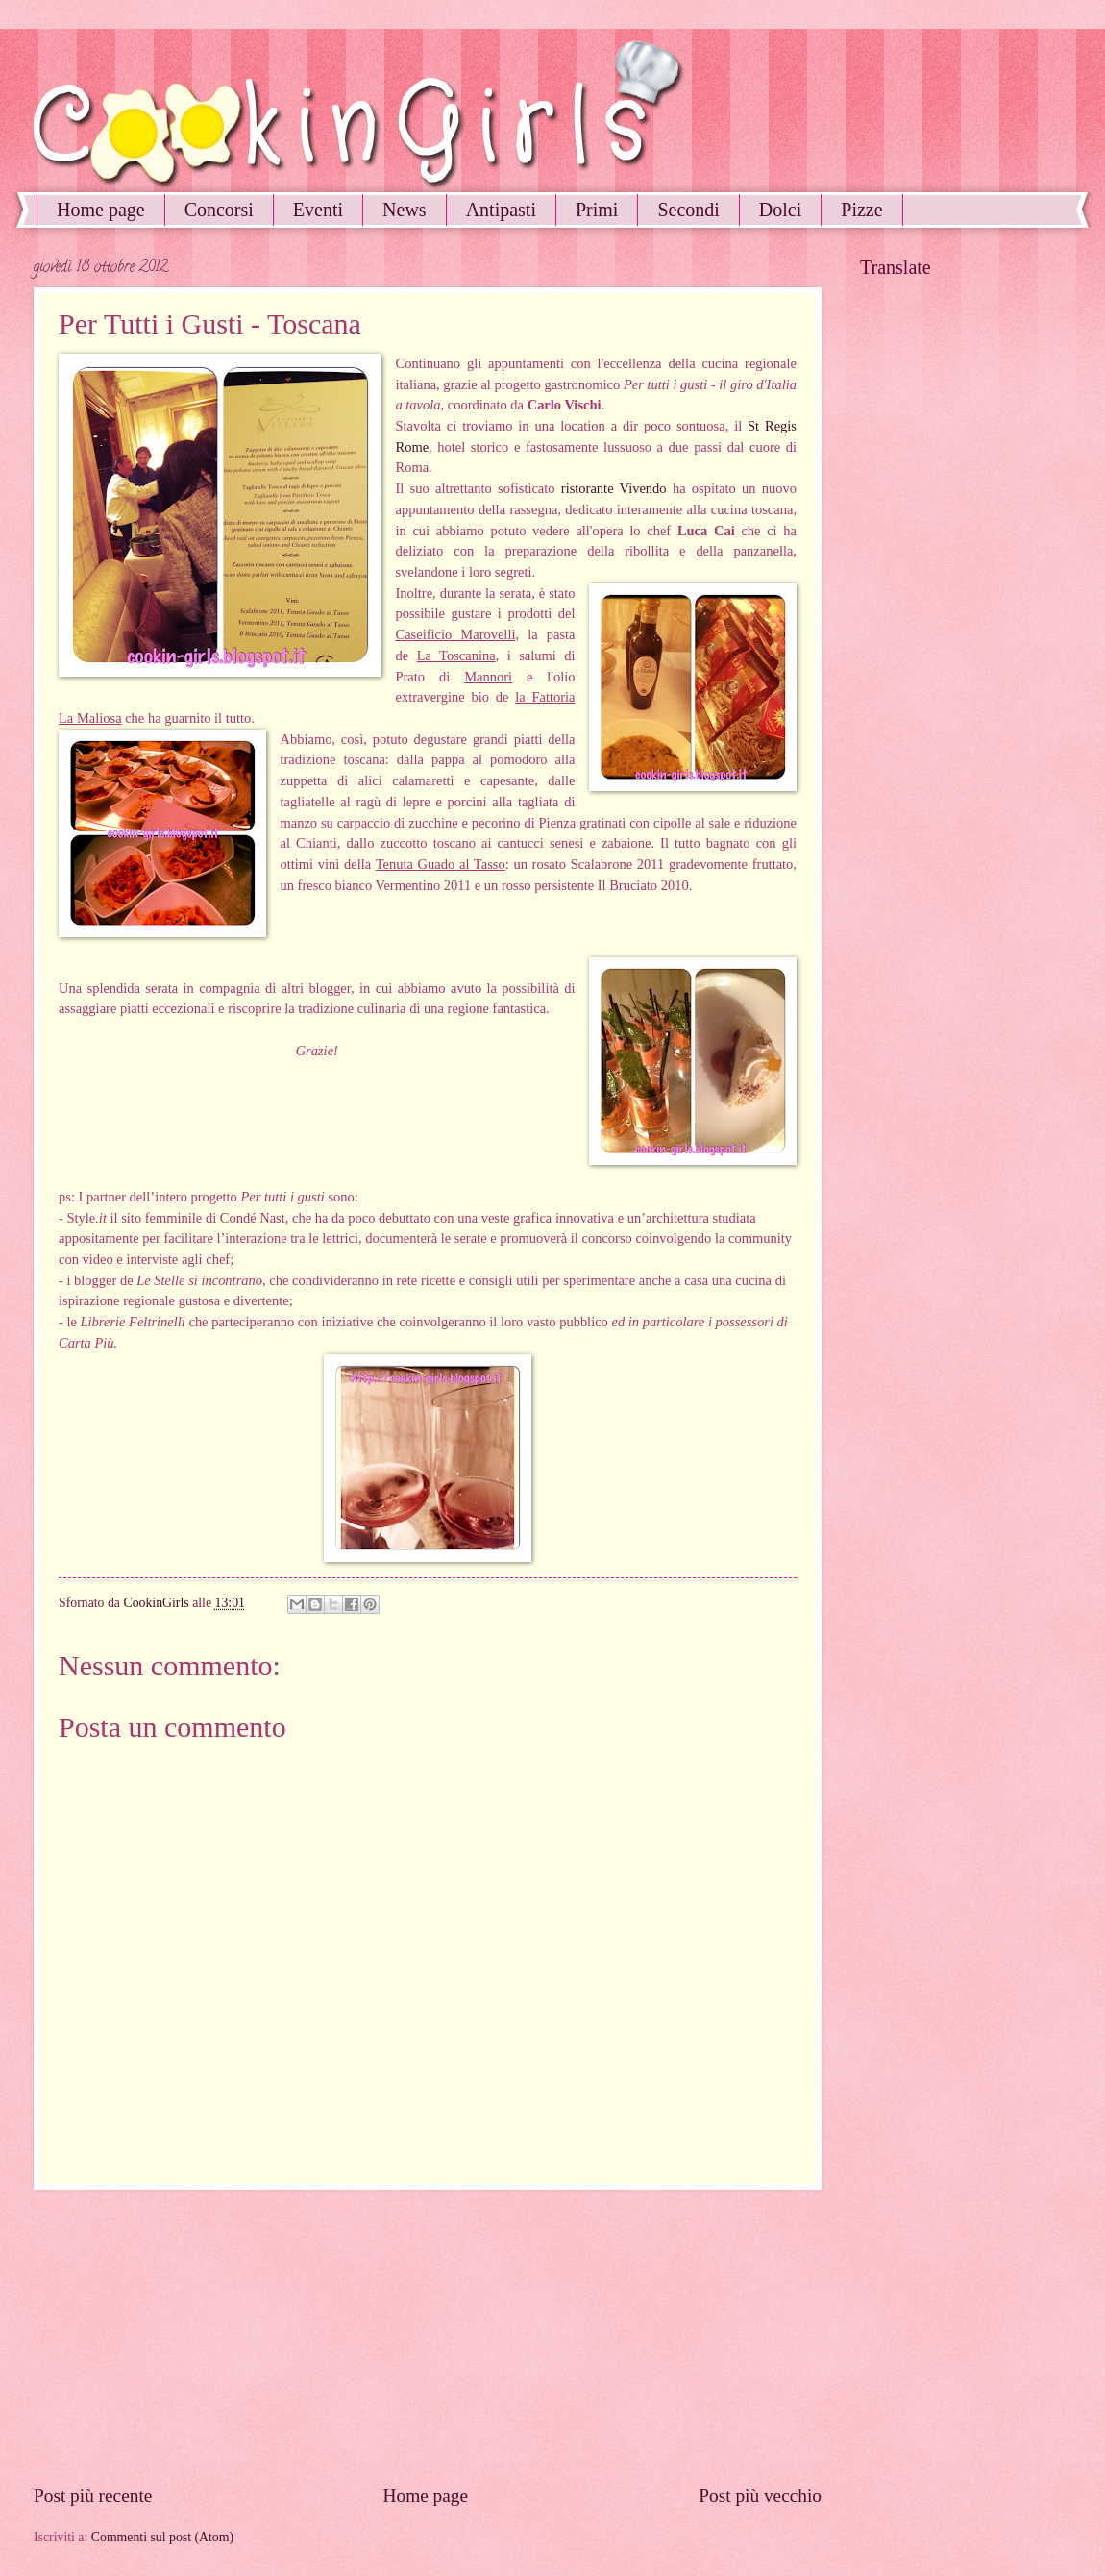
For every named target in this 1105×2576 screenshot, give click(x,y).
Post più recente (93, 2496)
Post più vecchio (760, 2496)
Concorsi (219, 209)
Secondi (688, 209)
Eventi (318, 209)
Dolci (780, 209)
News (404, 209)
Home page (101, 209)
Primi (597, 209)
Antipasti (501, 209)
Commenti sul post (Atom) (162, 2537)
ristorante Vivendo (614, 488)
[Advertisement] (427, 2337)
